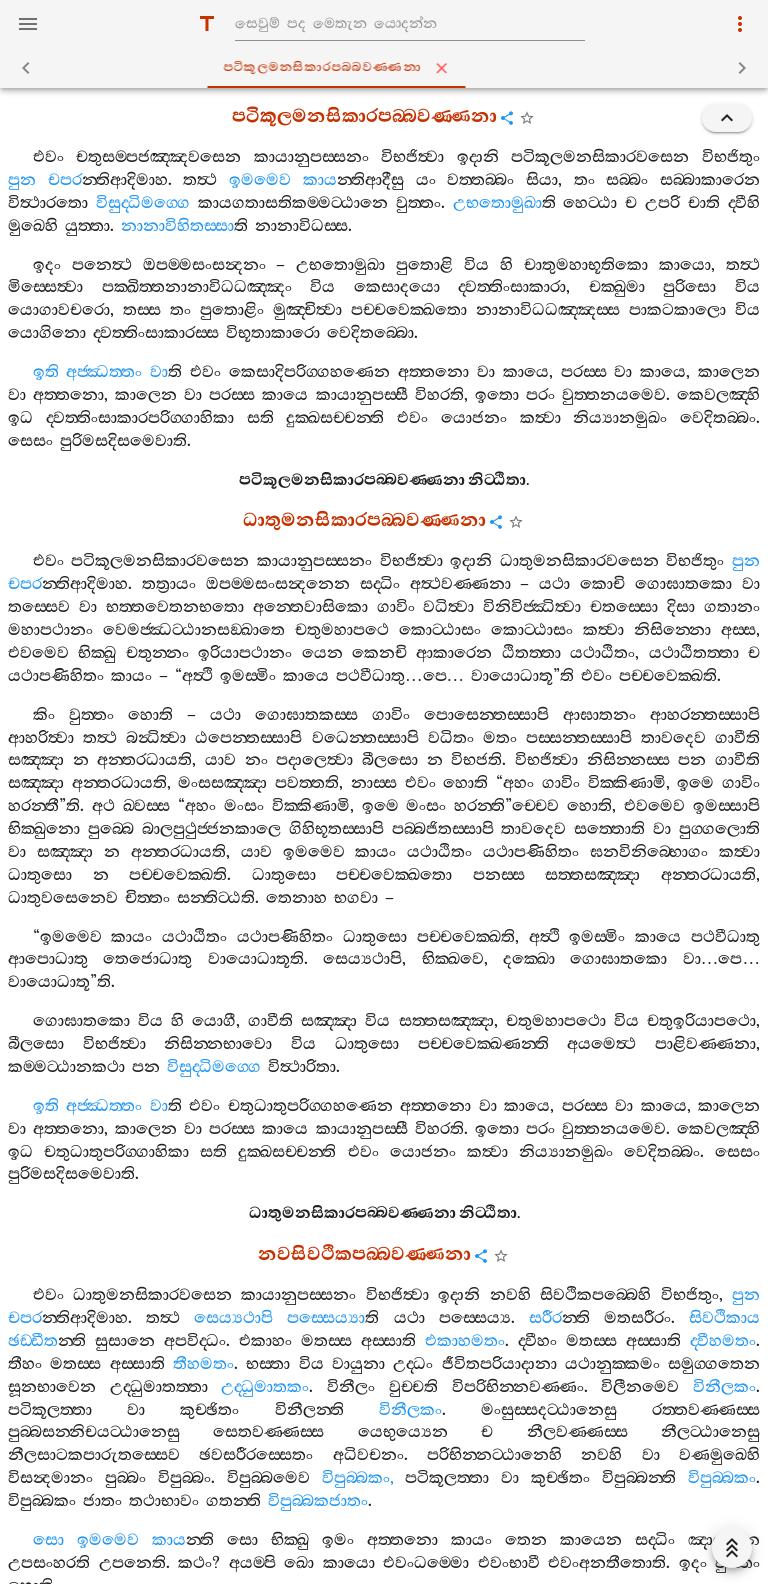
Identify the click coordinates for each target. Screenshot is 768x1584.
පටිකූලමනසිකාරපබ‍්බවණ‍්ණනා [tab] (388, 68)
